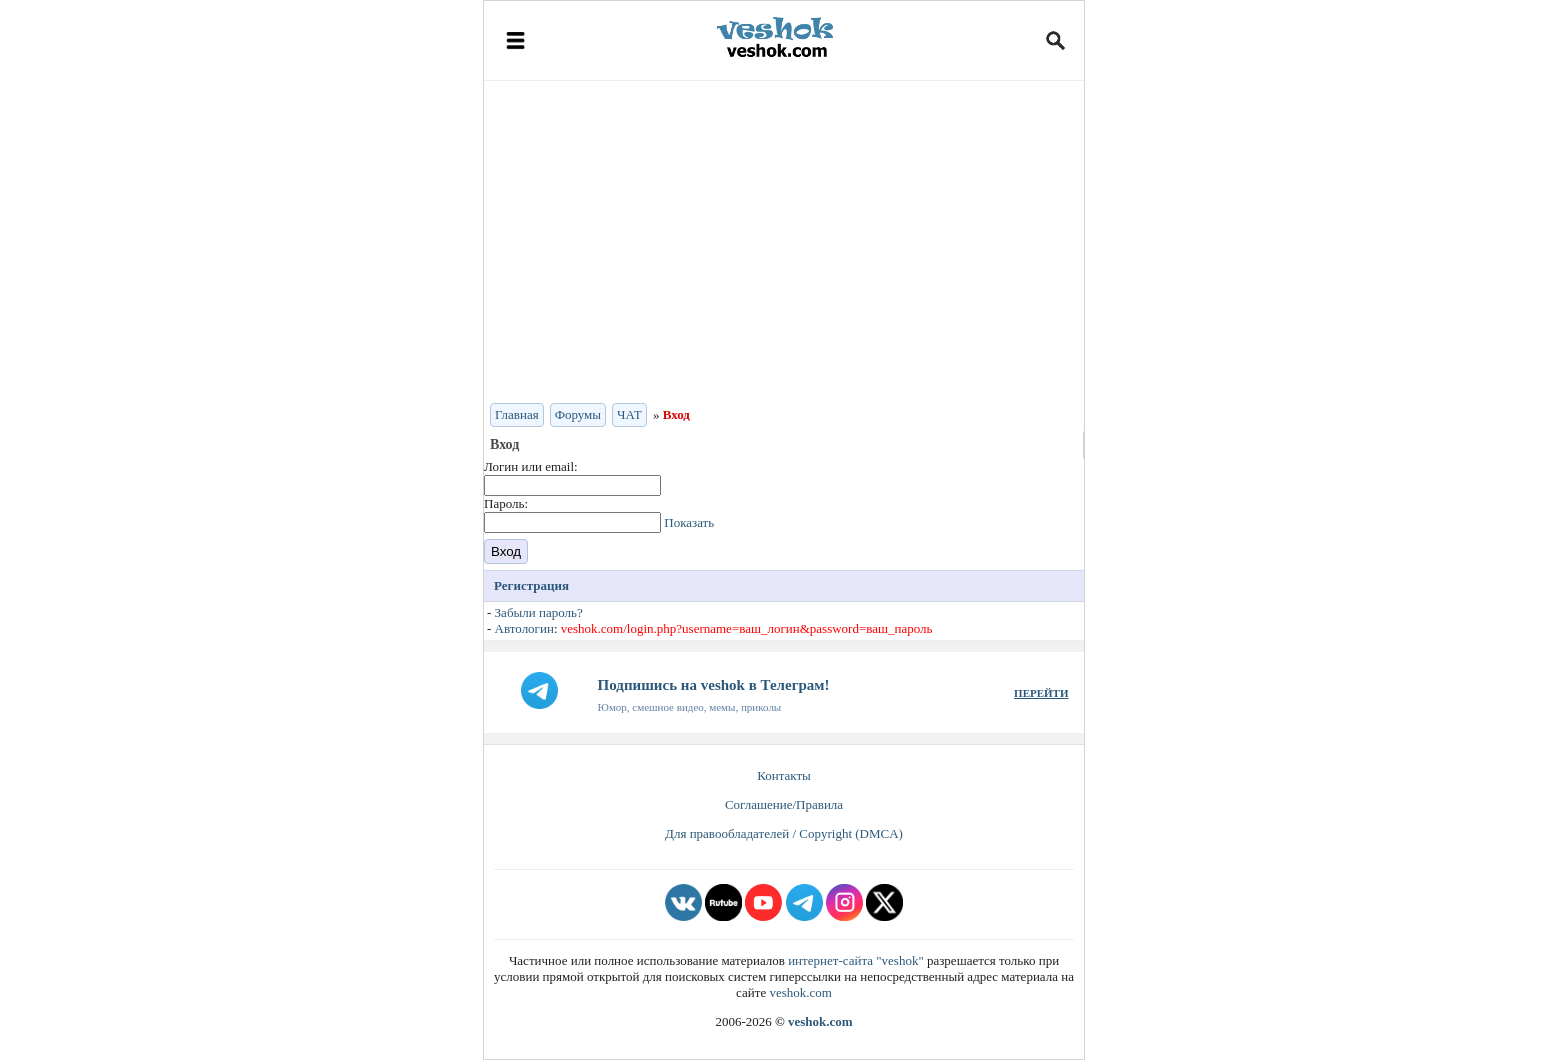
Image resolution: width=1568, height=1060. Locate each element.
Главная (517, 414)
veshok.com (800, 992)
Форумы (578, 414)
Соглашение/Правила (784, 804)
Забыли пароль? (539, 612)
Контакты (784, 775)
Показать (689, 522)
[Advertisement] (784, 240)
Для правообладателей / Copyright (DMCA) (784, 833)
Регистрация (531, 585)
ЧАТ (629, 414)
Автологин (524, 628)
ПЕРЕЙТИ (1041, 693)
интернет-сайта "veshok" (856, 960)
